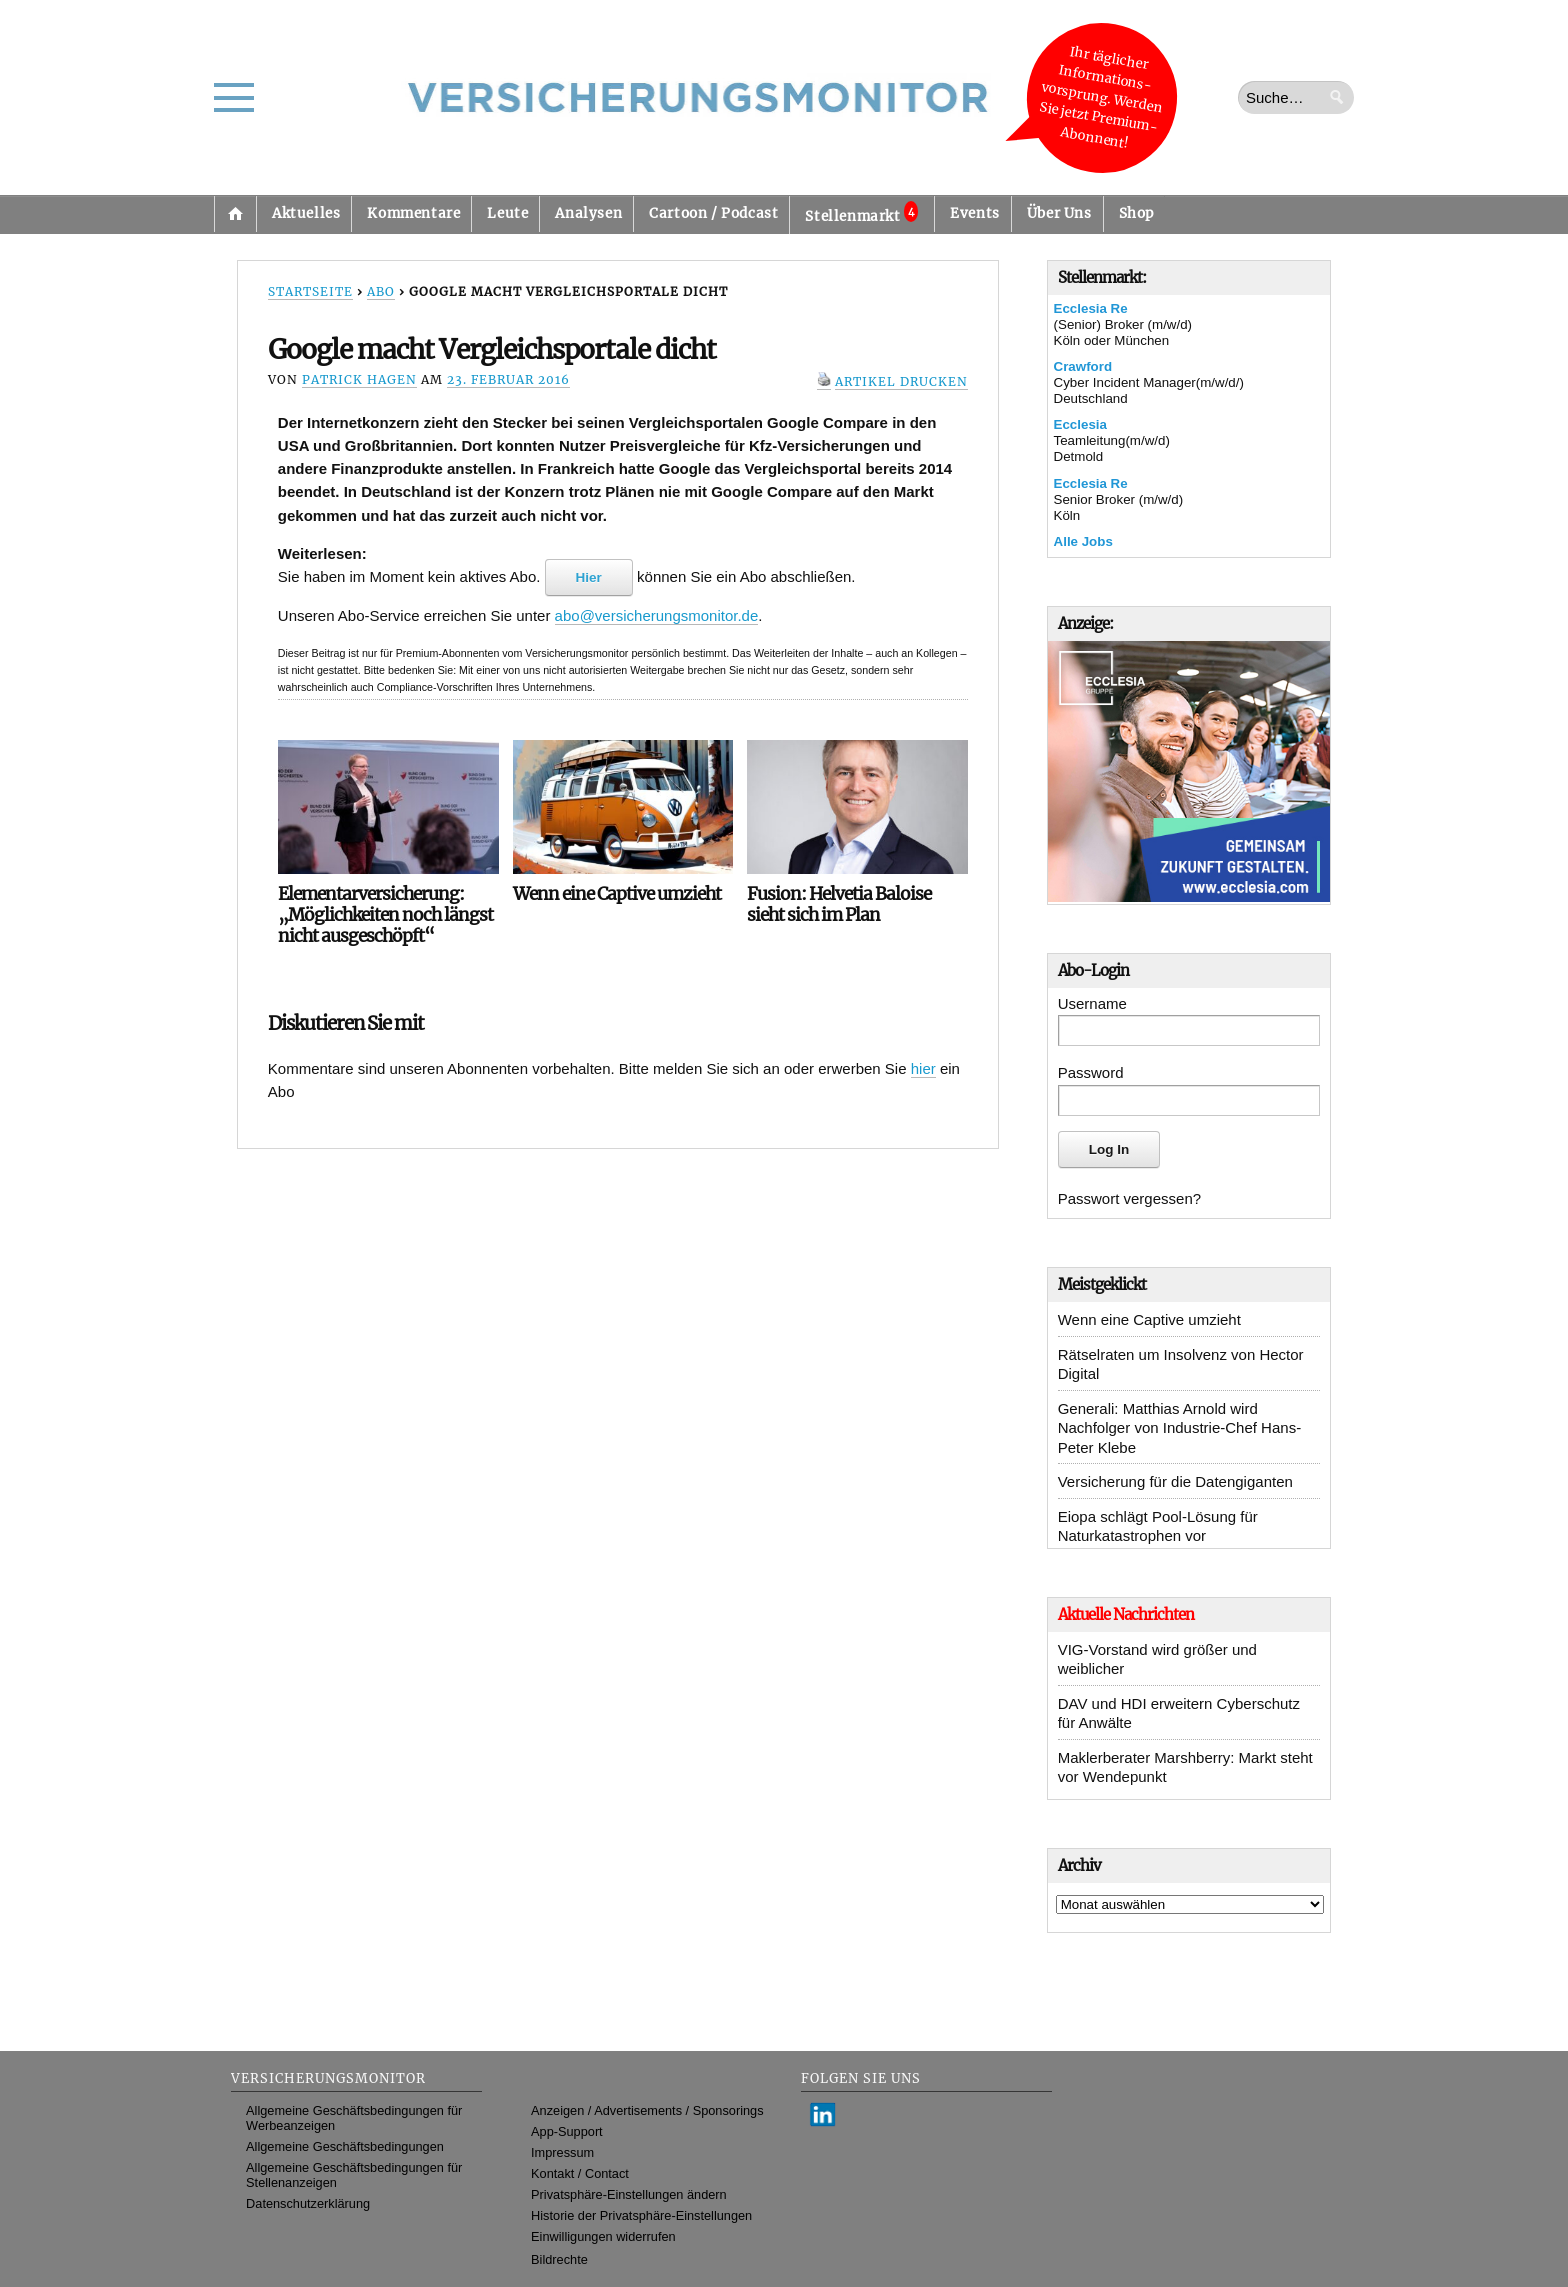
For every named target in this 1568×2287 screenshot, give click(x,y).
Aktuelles (306, 213)
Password (1091, 1072)
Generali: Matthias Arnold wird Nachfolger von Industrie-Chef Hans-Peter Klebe (1179, 1428)
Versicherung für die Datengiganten (1175, 1481)
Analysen (588, 213)
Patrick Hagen (359, 379)
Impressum (562, 2152)
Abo (381, 291)
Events (975, 213)
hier (923, 1068)
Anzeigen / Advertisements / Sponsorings (647, 2110)
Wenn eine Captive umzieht (1149, 1319)
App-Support (567, 2131)
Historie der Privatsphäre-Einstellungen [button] (641, 2215)
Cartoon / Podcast (713, 213)
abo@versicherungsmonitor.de (657, 615)
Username (1092, 1003)
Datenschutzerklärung (308, 2203)
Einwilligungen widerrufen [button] (603, 2236)
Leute (507, 213)
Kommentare (413, 213)
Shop (1136, 213)
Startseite (235, 214)
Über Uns (1059, 213)
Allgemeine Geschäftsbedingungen (345, 2146)
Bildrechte (559, 2259)
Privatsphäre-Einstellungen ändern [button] (629, 2194)
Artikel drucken (901, 381)
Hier (589, 577)
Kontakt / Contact (580, 2173)
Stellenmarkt (861, 213)
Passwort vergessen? (1129, 1198)
